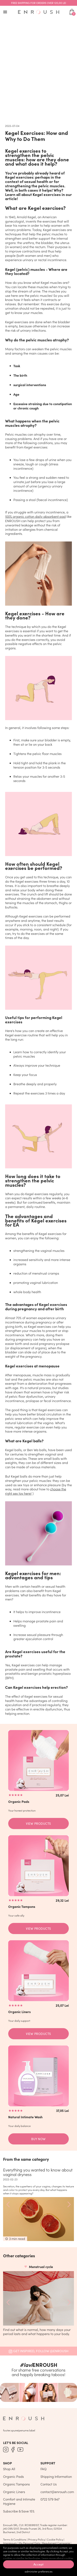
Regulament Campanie (56, 2543)
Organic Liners (19, 2012)
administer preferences (39, 2571)
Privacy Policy (36, 2539)
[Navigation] (5, 12)
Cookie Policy (55, 2539)
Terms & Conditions (14, 2539)
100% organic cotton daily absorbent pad (35, 516)
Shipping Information (56, 2477)
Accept (38, 2564)
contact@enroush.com (57, 2492)
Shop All (9, 2469)
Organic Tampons (21, 1906)
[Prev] (8, 2204)
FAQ (43, 2469)
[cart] (72, 12)
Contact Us (48, 2484)
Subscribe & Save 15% (18, 2511)
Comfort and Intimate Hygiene (19, 2501)
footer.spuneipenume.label (19, 2430)
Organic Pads (18, 1801)
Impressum (10, 2543)
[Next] (69, 2204)
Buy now (38, 2139)
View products (38, 1823)
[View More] (9, 2392)
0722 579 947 (50, 2499)
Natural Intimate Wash (25, 2117)
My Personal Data (29, 2543)
